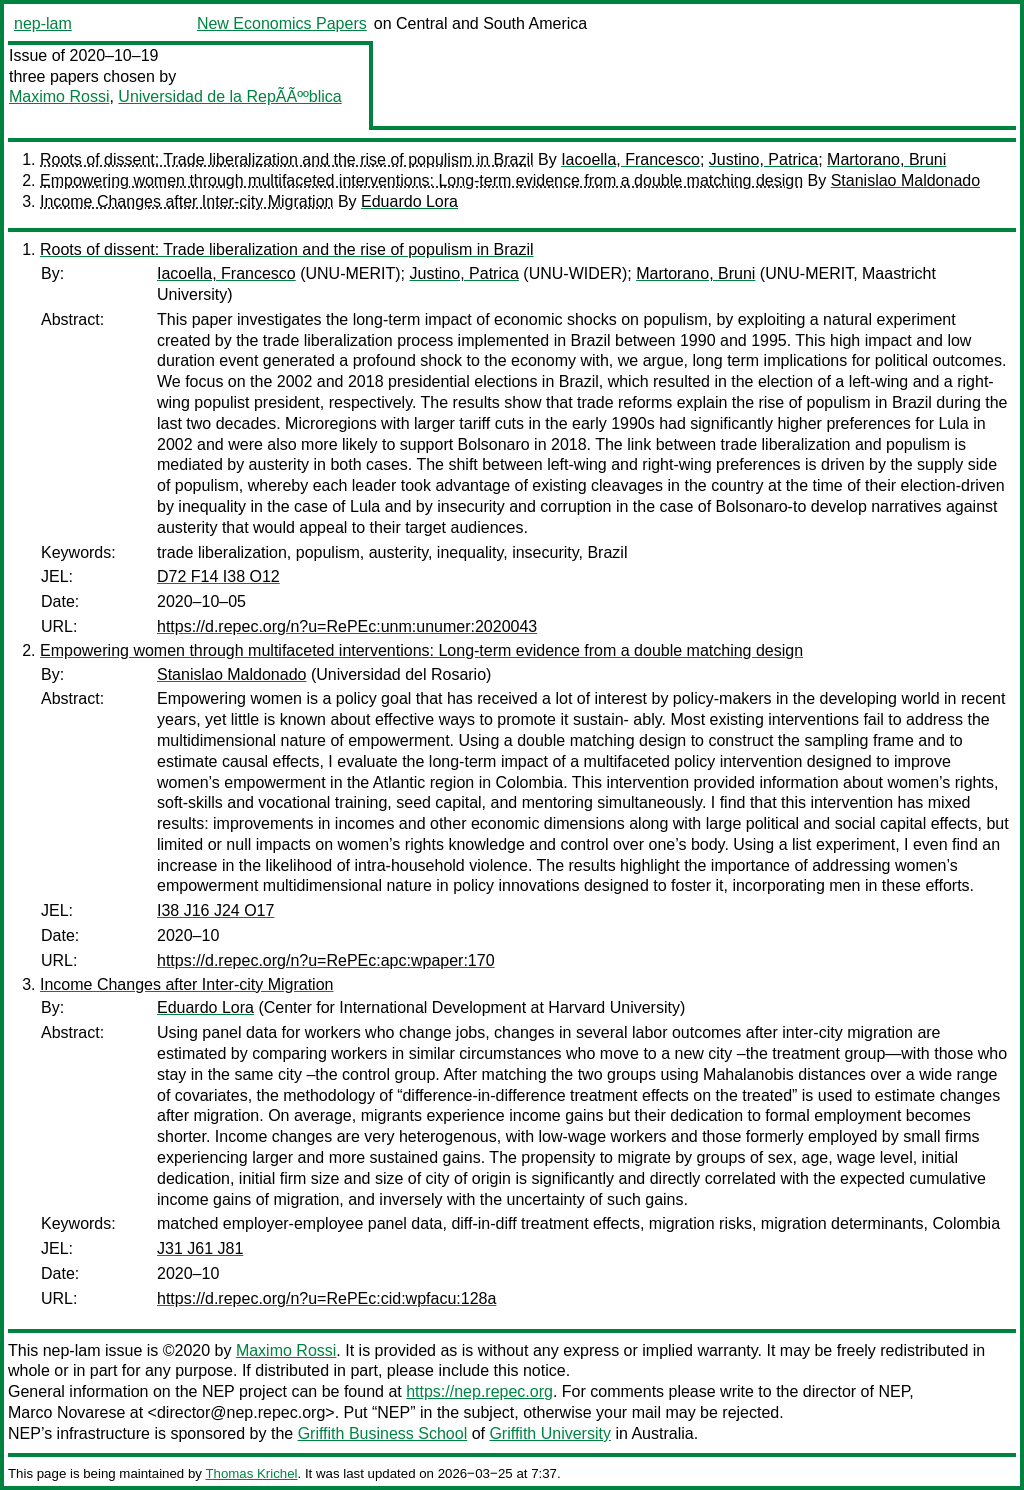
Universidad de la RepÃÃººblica (229, 96)
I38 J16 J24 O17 (215, 910)
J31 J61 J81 (200, 1248)
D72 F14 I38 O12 (218, 576)
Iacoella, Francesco (630, 159)
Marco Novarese (66, 1412)
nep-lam (43, 23)
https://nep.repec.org (479, 1391)
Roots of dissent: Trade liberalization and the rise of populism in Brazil (287, 159)
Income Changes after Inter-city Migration (186, 201)
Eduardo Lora (409, 201)
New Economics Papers (282, 23)
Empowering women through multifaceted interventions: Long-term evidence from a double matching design (421, 180)
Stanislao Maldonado (905, 180)
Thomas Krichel (251, 1473)
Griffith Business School (383, 1433)
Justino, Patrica (763, 159)
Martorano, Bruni (886, 159)
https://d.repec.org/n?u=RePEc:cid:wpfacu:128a (326, 1298)
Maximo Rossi (59, 96)
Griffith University (550, 1433)
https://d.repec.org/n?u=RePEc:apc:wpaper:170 (326, 960)
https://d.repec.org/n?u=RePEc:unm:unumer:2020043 (347, 626)
